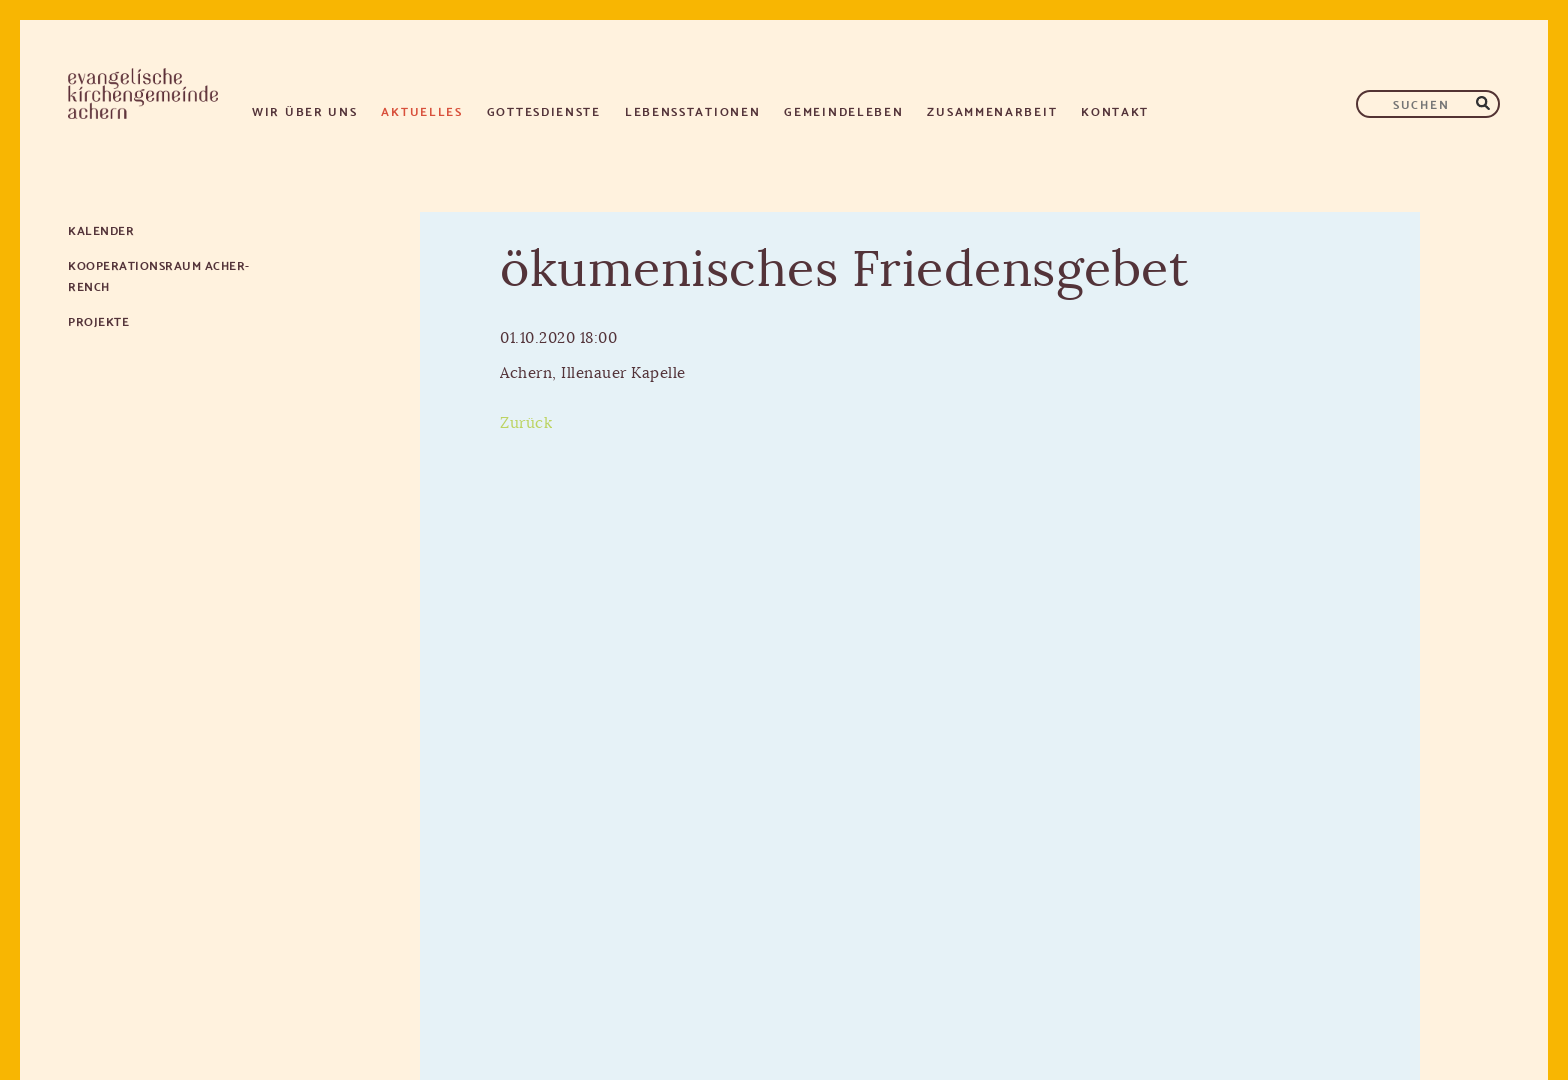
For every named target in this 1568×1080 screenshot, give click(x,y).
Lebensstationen (693, 110)
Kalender (101, 229)
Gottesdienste (544, 110)
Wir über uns (304, 110)
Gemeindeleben (843, 110)
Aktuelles (421, 110)
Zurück (526, 423)
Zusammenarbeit (992, 110)
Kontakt (1115, 110)
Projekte (98, 320)
